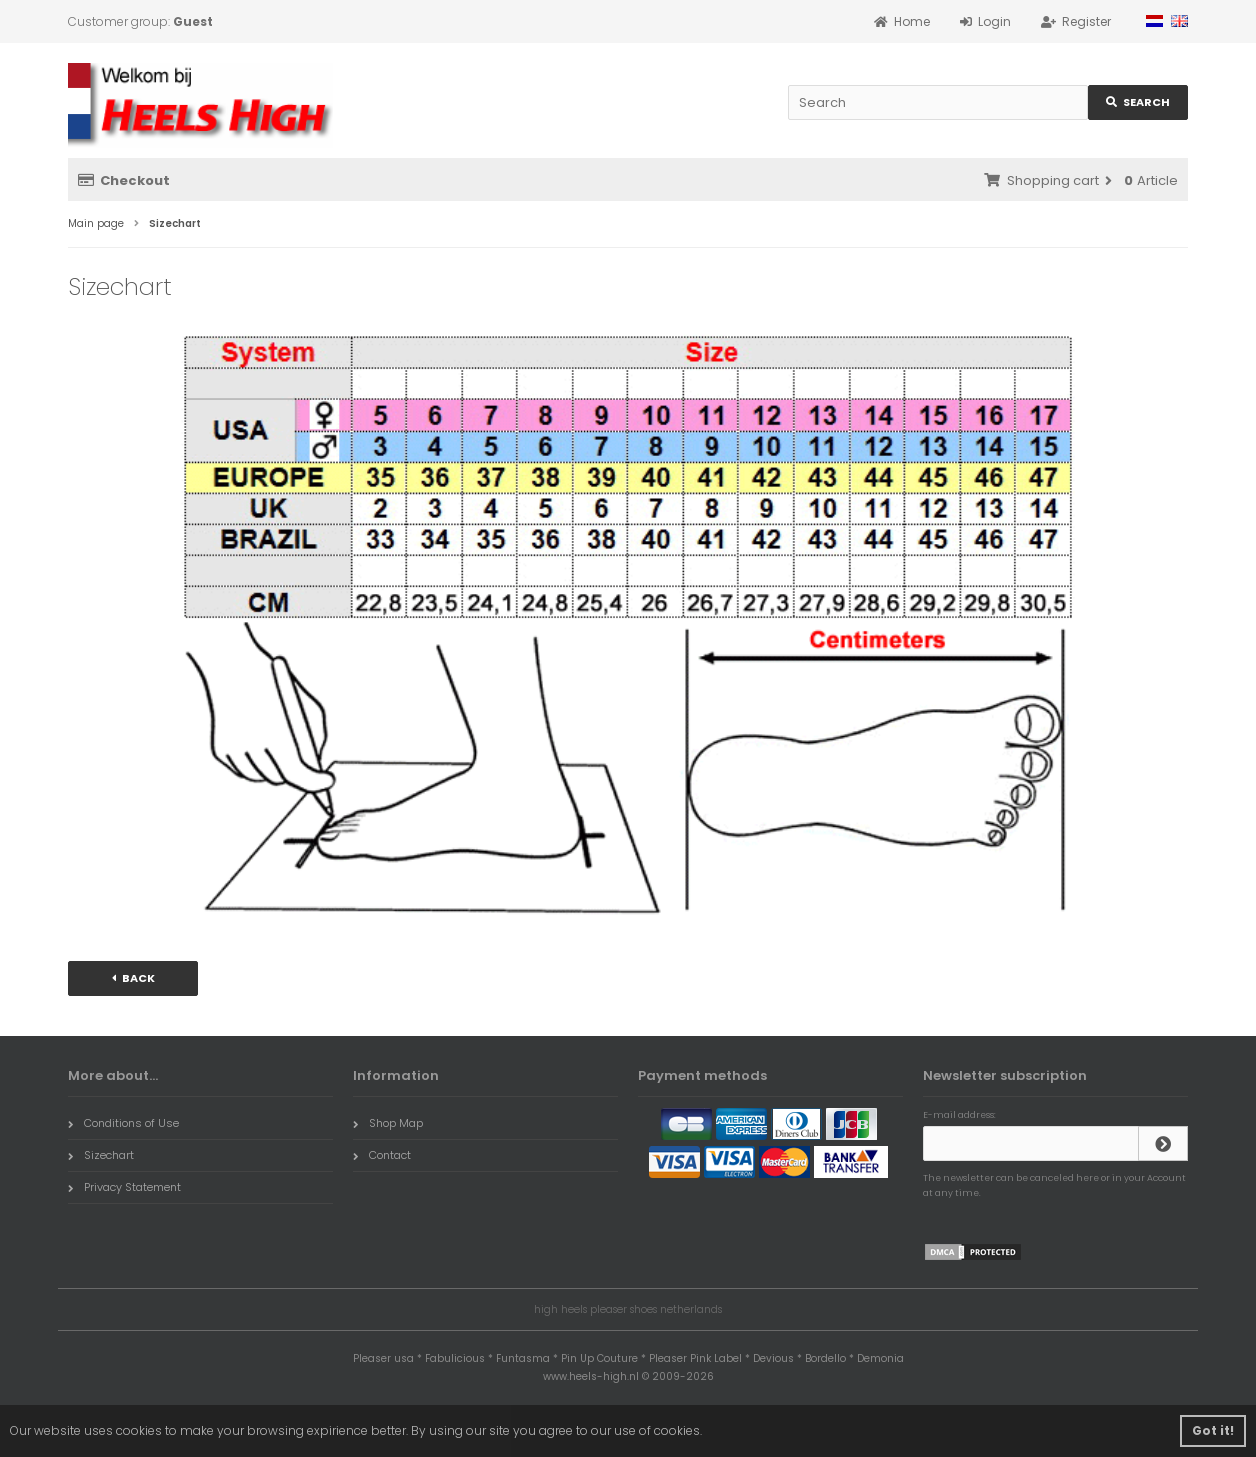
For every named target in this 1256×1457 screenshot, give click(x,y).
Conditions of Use (123, 1123)
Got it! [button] (1213, 1430)
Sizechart (101, 1155)
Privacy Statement (124, 1187)
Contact (382, 1155)
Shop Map (388, 1123)
